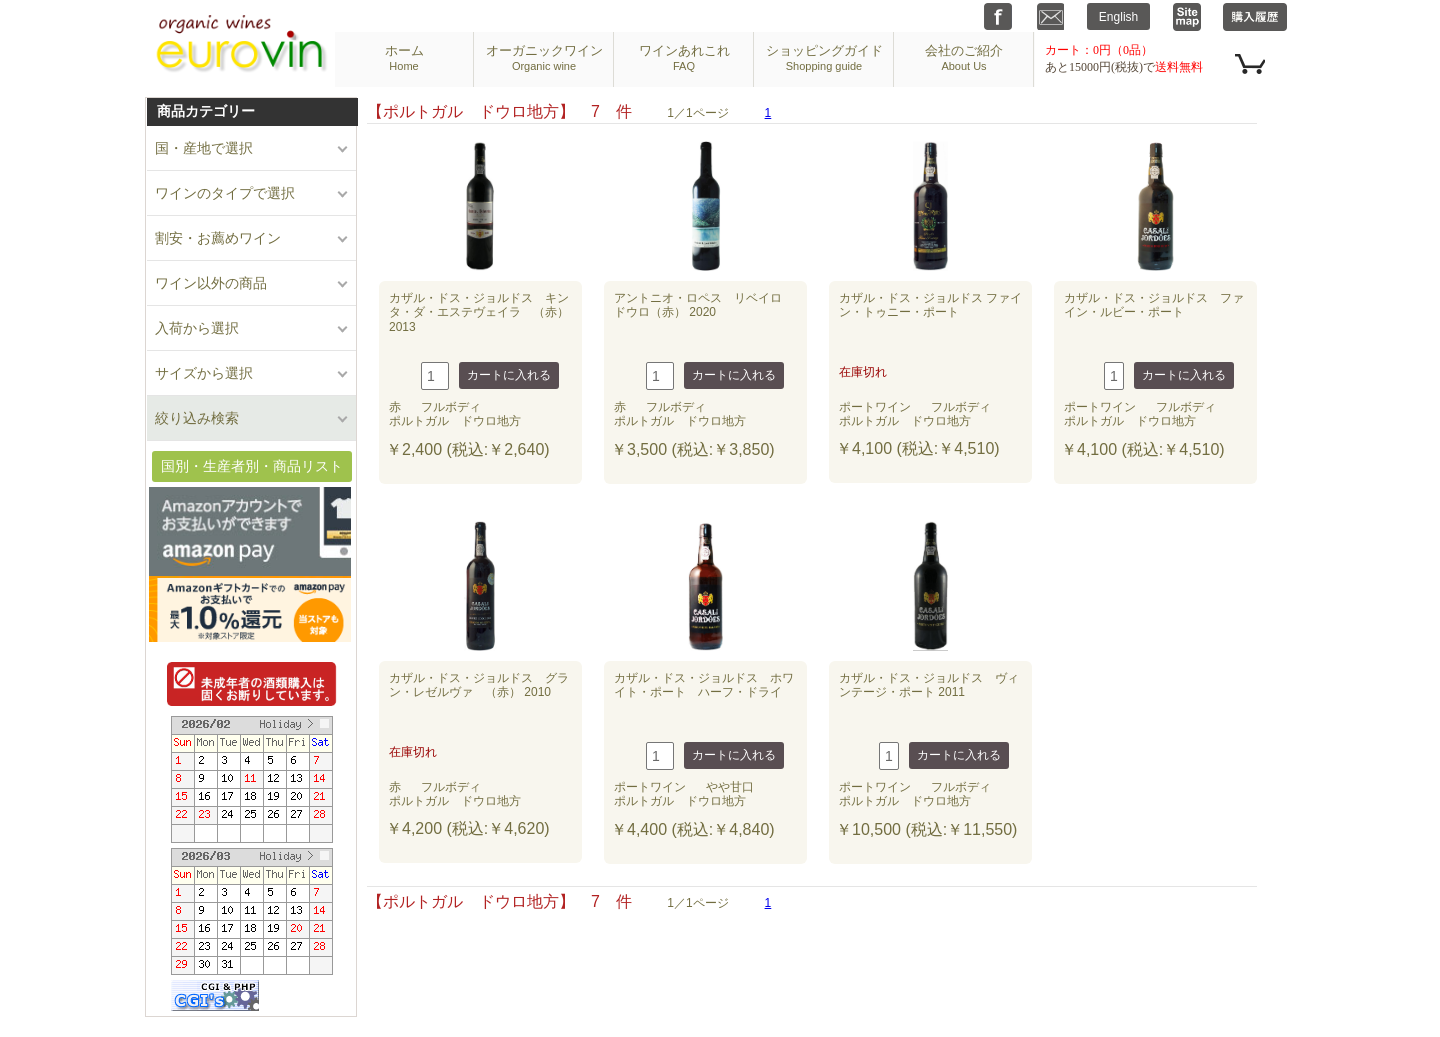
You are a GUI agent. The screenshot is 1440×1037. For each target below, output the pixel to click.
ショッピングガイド (824, 57)
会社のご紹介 (964, 57)
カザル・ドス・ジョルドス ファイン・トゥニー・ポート (930, 305)
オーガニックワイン (544, 57)
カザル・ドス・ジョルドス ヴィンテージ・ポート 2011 (929, 685)
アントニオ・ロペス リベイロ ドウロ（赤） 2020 (704, 305)
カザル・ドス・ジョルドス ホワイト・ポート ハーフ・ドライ (704, 685)
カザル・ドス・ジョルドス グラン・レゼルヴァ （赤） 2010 (479, 685)
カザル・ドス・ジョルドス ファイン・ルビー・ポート (1154, 305)
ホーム (404, 57)
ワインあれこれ (684, 57)
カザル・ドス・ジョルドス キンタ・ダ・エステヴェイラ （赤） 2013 (479, 312)
